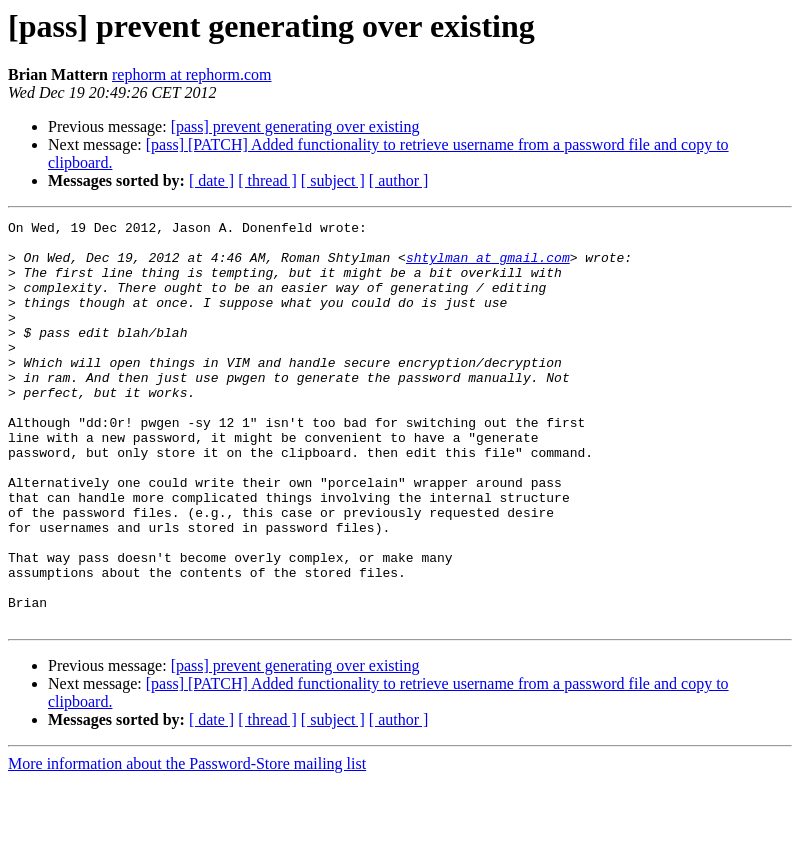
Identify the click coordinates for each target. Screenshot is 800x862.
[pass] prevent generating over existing (295, 126)
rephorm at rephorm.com (192, 74)
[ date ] (211, 180)
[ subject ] (333, 180)
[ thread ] (267, 180)
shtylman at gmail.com (488, 266)
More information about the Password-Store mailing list (187, 844)
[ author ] (399, 180)
